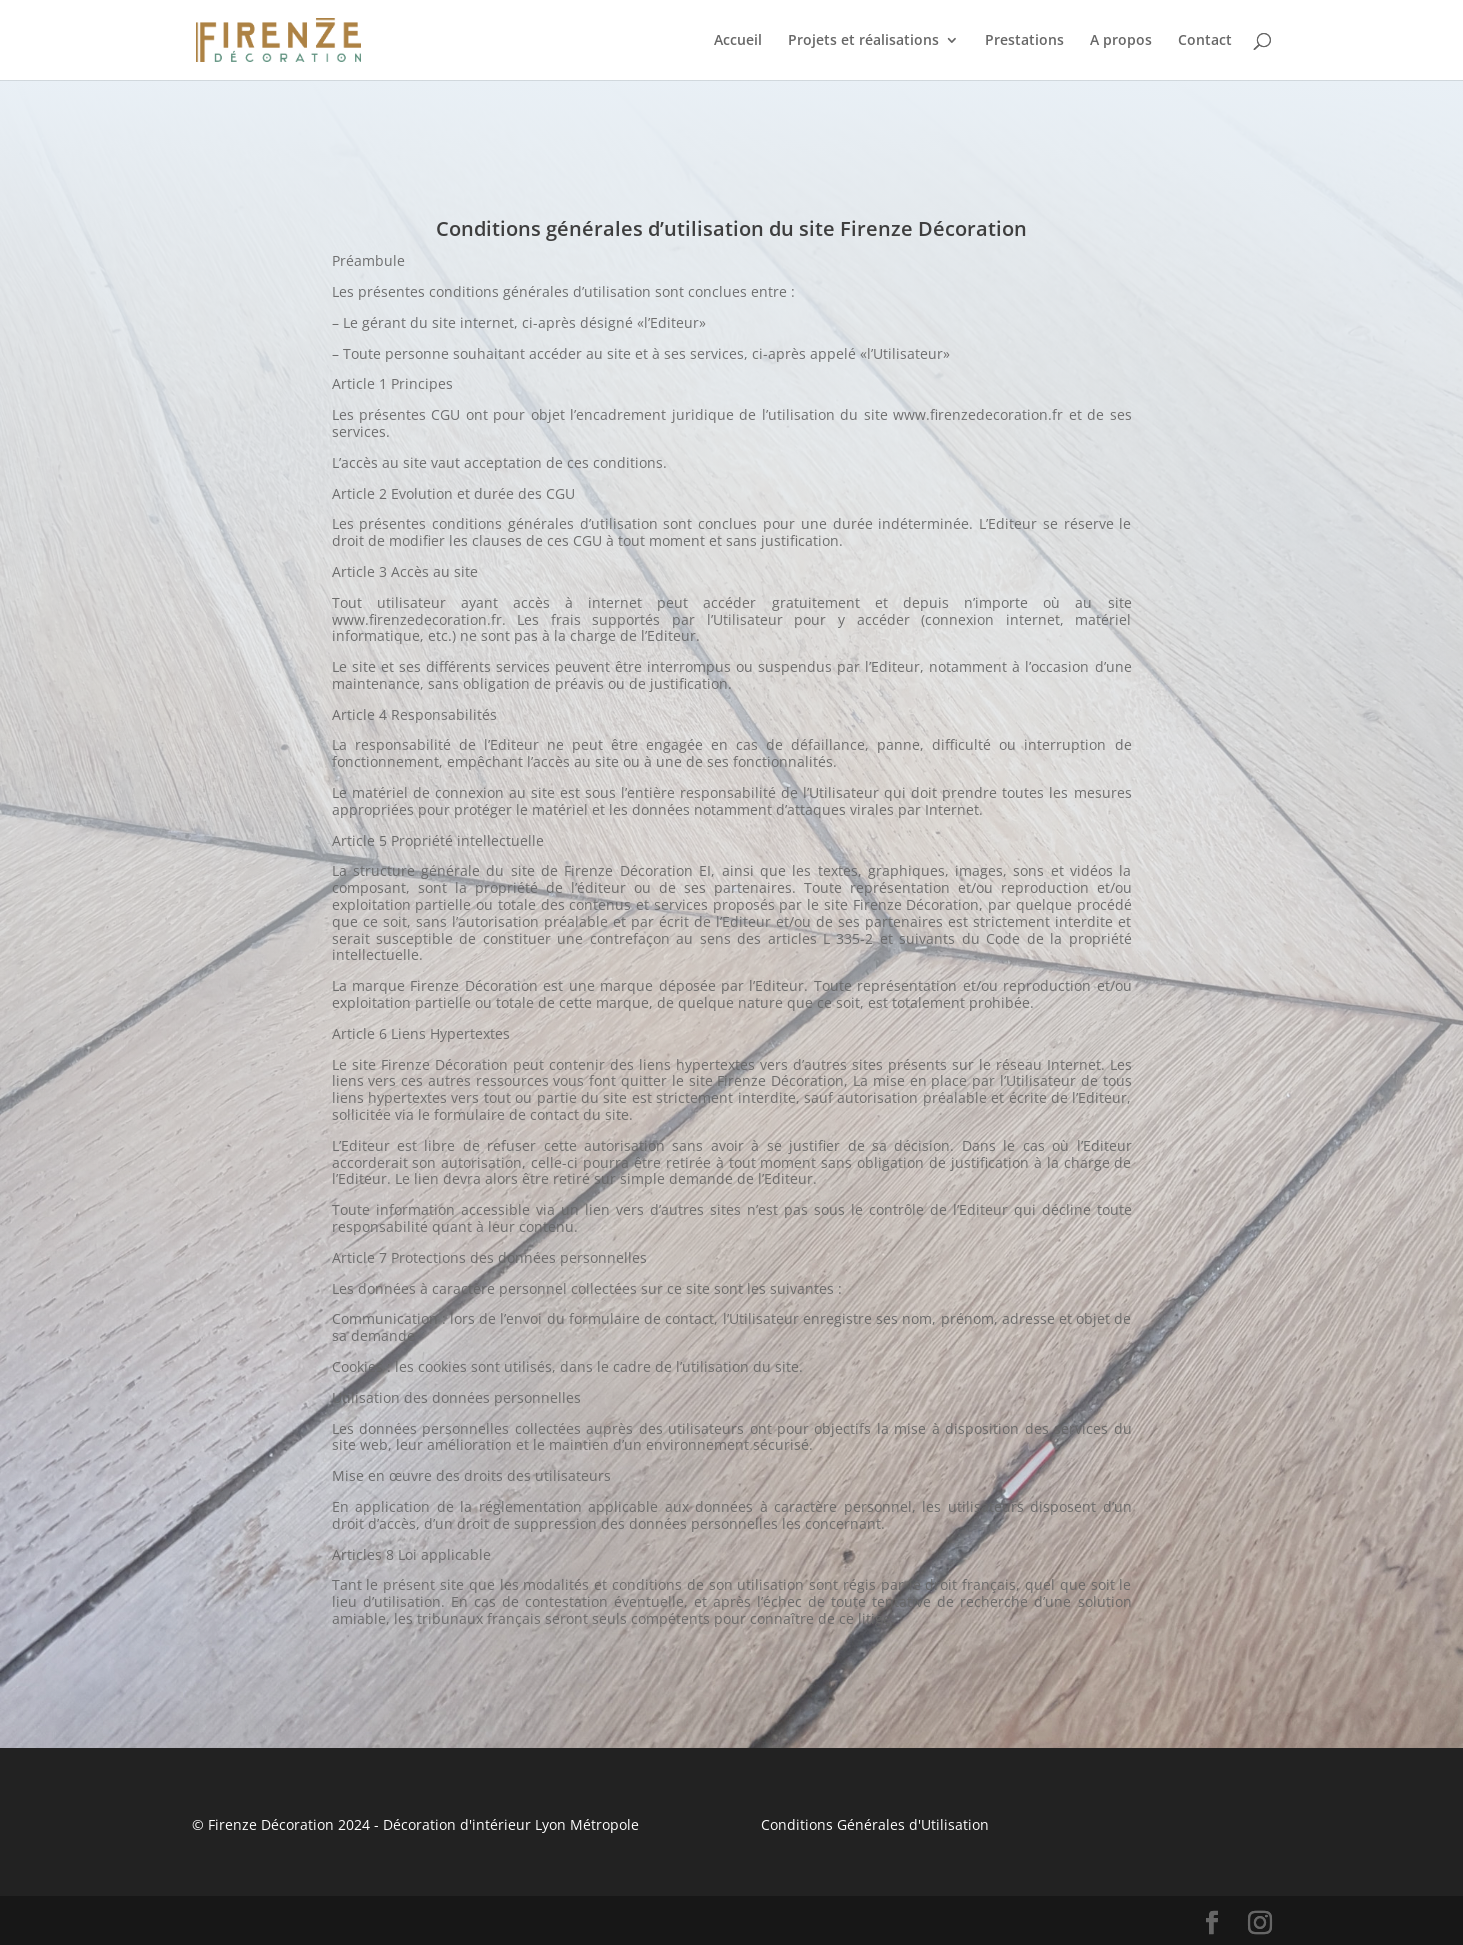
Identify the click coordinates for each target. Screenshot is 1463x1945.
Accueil (738, 41)
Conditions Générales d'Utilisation (875, 1824)
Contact (1205, 41)
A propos (1121, 41)
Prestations (1024, 41)
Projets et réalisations (863, 41)
